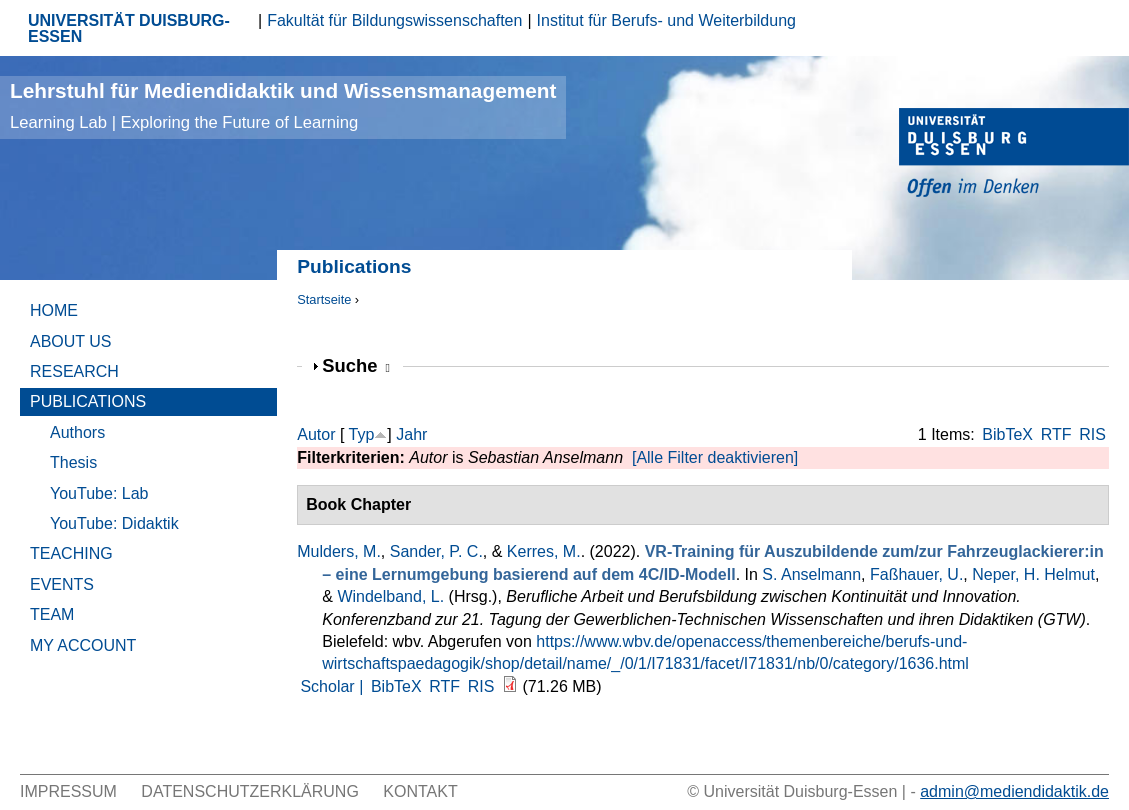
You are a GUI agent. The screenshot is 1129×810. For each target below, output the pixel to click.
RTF (1056, 434)
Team (52, 614)
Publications (88, 401)
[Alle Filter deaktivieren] (715, 457)
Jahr (411, 434)
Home (54, 310)
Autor (316, 434)
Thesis (73, 462)
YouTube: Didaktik (114, 523)
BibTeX (1007, 434)
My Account (83, 645)
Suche (356, 365)
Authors (77, 432)
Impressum (68, 791)
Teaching (71, 553)
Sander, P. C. (436, 551)
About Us (71, 341)
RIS (1092, 434)
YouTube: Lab (99, 493)
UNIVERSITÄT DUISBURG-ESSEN (129, 28)
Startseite (324, 299)
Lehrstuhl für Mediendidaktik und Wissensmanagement (283, 105)
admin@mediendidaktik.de (1014, 791)
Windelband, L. (390, 596)
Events (62, 584)
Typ (362, 434)
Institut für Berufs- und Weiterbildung (666, 20)
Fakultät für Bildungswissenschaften (394, 20)
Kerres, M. (544, 551)
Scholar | (333, 686)
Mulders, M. (339, 551)
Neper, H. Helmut (1033, 574)
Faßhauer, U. (916, 574)
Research (74, 371)
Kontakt (420, 791)
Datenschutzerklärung (250, 791)
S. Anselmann (811, 574)
